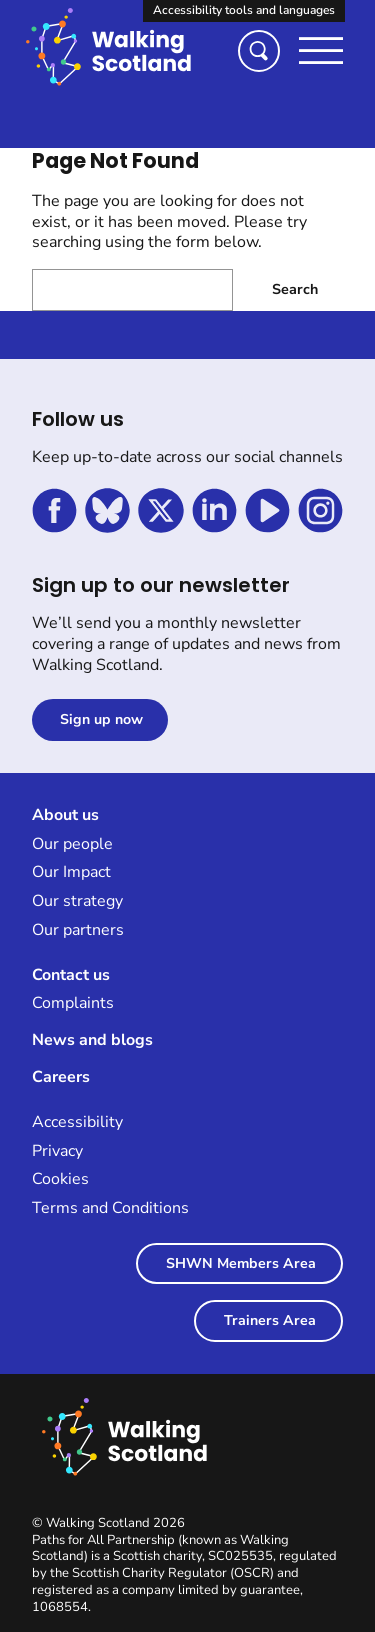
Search (295, 289)
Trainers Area (270, 1320)
